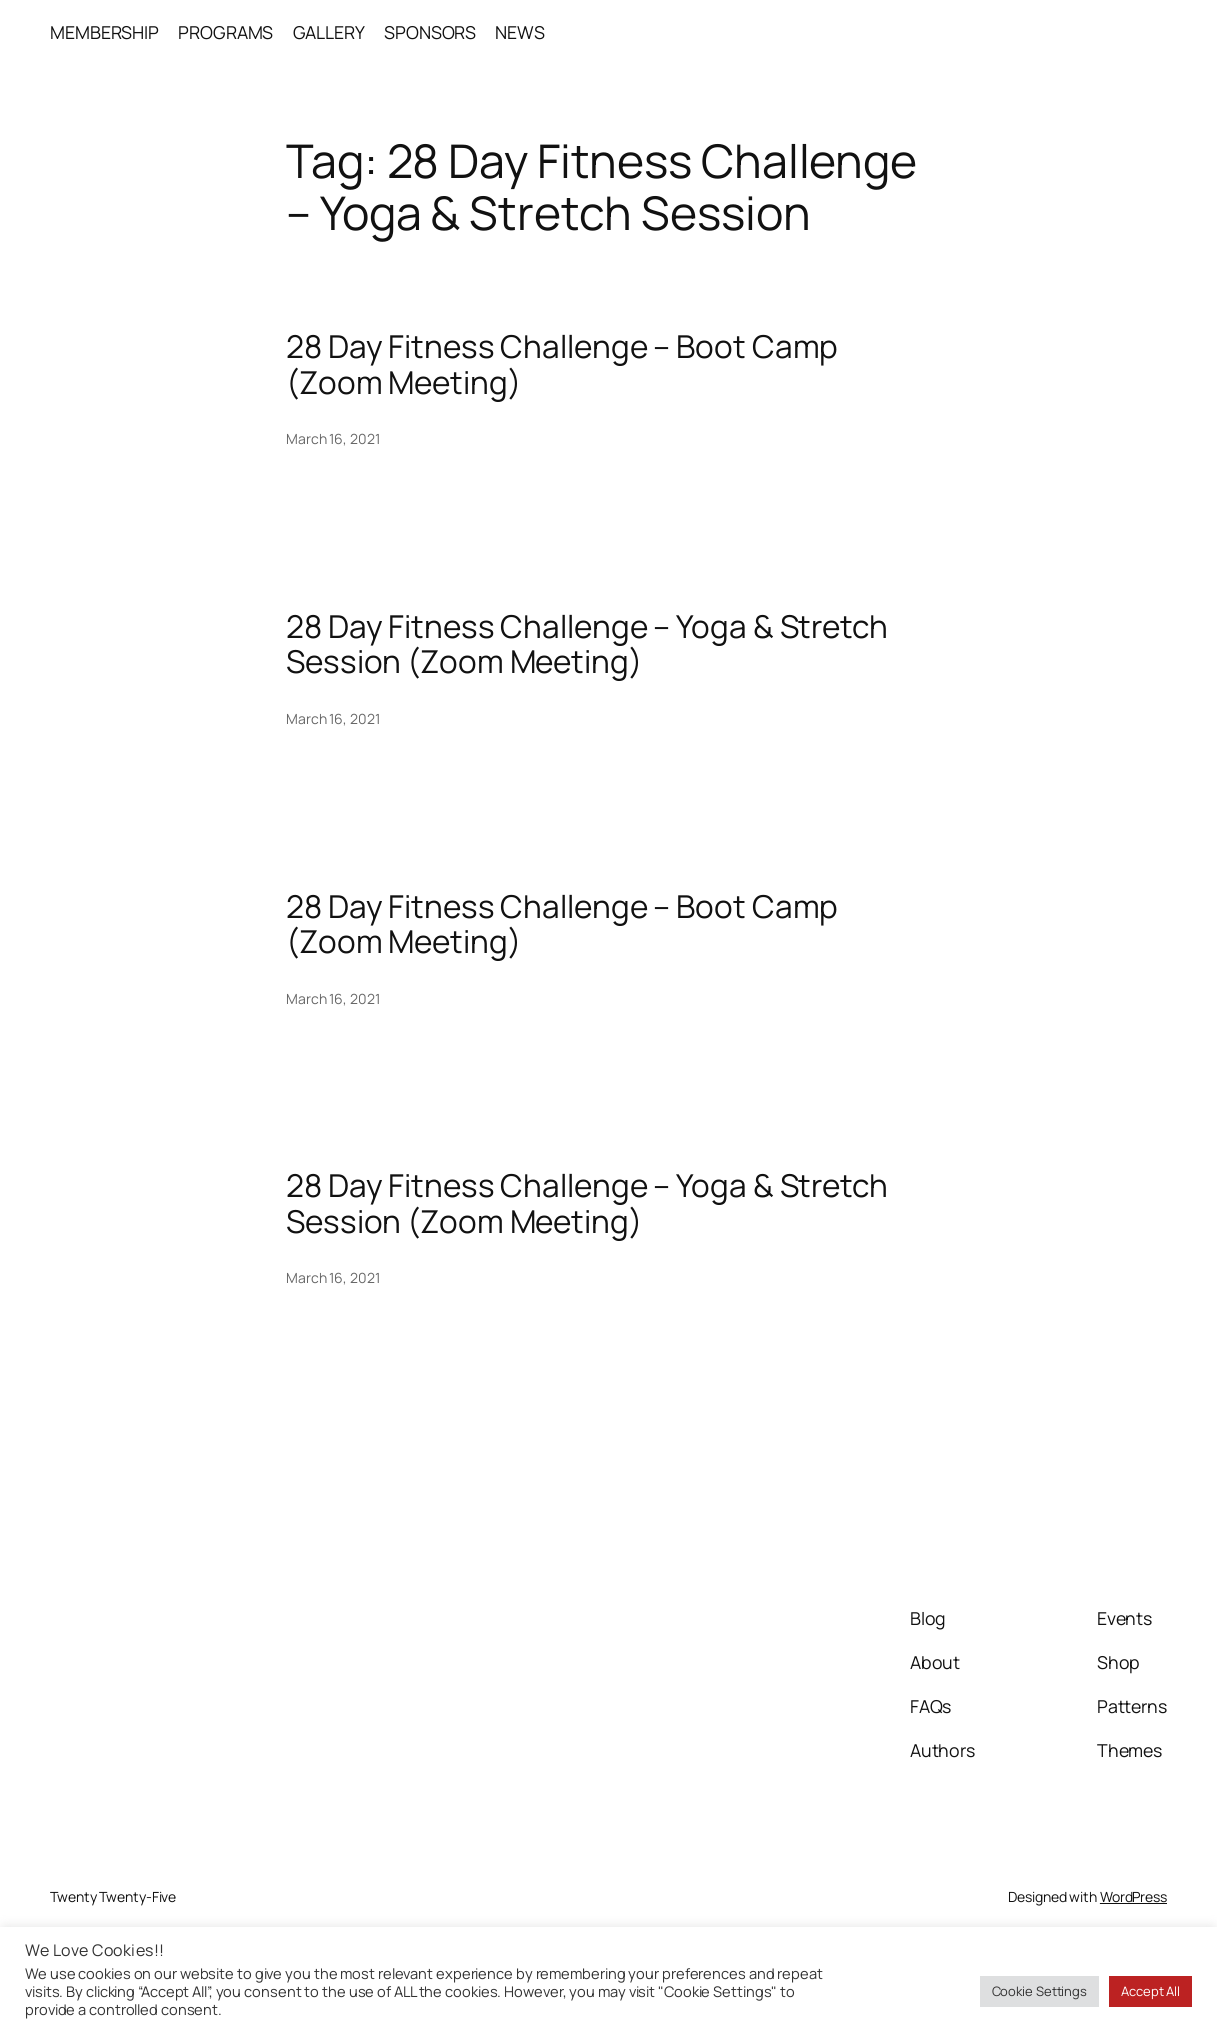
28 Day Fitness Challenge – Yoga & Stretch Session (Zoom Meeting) (587, 643)
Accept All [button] (1150, 1991)
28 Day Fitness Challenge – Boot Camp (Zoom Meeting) (562, 363)
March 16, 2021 (333, 438)
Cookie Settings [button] (1040, 1991)
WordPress (1133, 1896)
